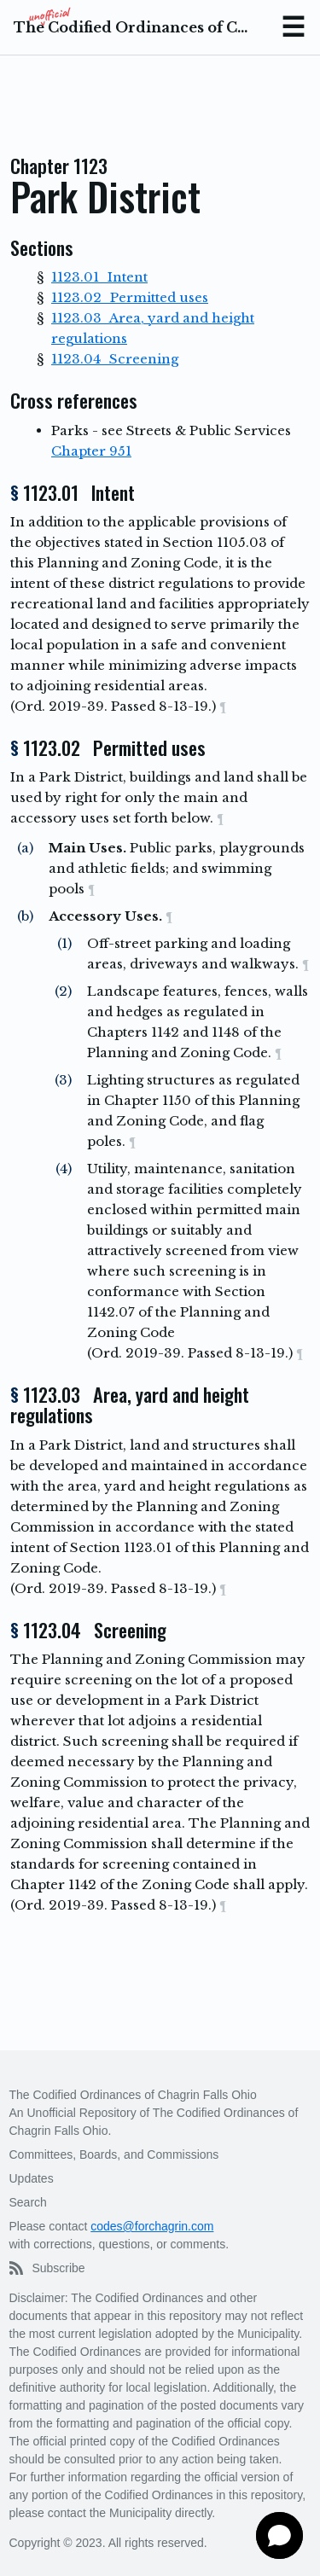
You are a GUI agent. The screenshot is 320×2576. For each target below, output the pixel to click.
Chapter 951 (91, 451)
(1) (64, 943)
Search (28, 2202)
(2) (63, 991)
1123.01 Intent (99, 277)
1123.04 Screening (114, 359)
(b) (25, 916)
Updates (31, 2178)
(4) (63, 1168)
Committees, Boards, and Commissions (114, 2154)
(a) (25, 848)
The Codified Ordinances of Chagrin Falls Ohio (133, 27)
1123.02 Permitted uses (129, 297)
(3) (63, 1080)
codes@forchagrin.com (151, 2226)
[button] (279, 2535)
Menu (292, 27)
